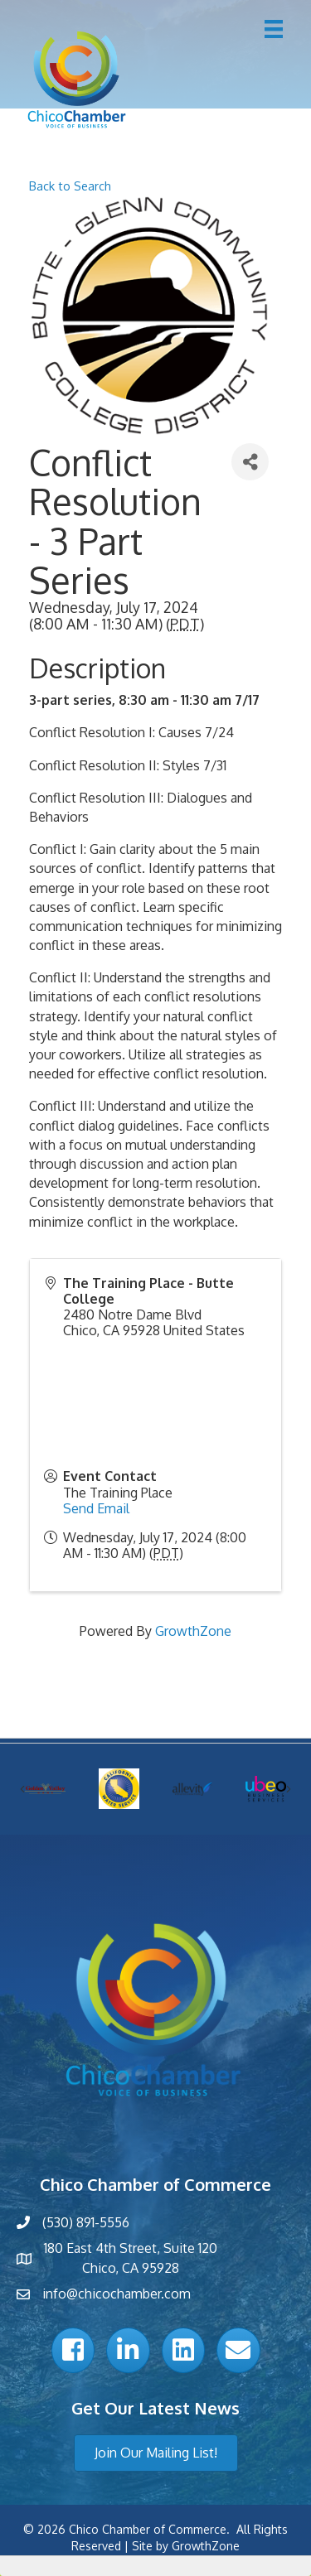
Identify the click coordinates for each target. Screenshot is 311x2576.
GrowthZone (193, 1631)
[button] (156, 2453)
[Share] (250, 461)
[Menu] (273, 29)
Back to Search (70, 185)
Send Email (96, 1508)
